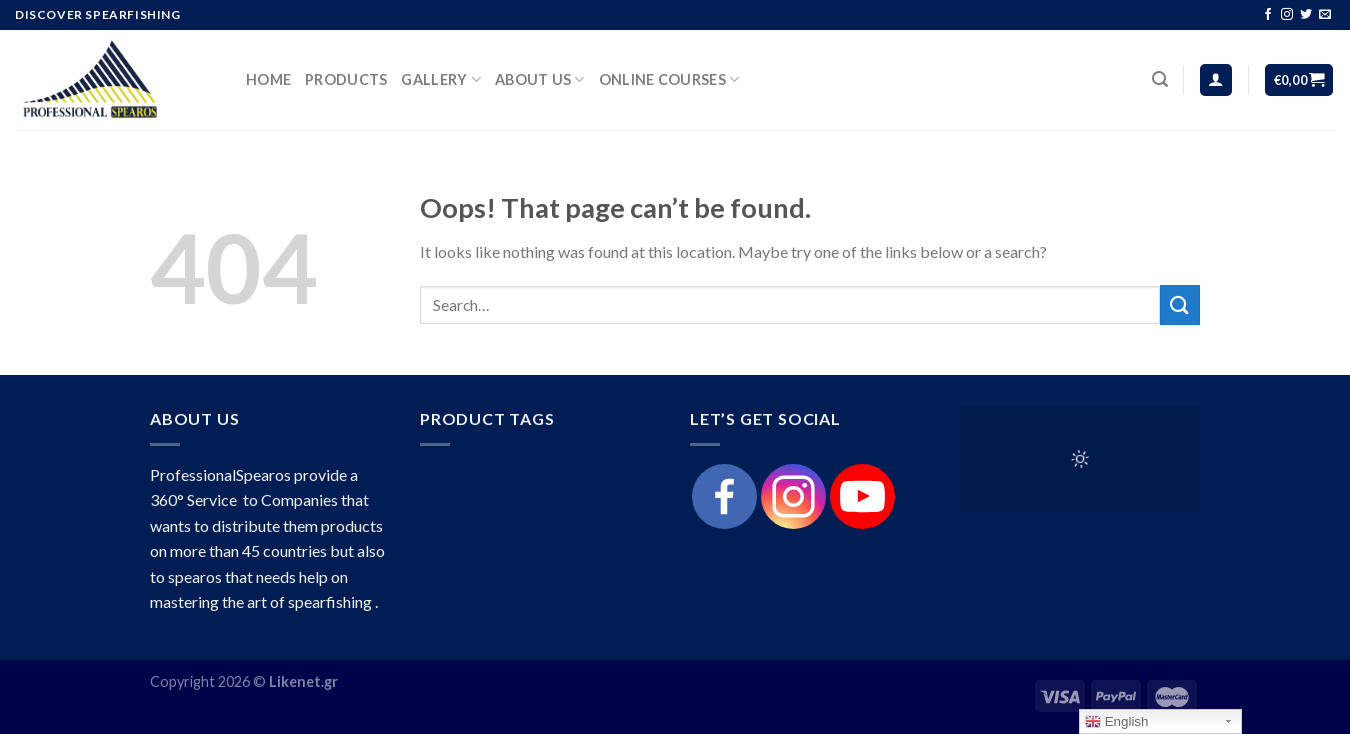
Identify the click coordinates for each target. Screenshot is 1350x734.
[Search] (1160, 79)
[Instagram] (793, 496)
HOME (268, 79)
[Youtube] (862, 496)
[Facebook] (724, 496)
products (346, 79)
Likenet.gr (303, 681)
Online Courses (669, 79)
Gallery (441, 79)
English (1116, 722)
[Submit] (1180, 304)
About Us (540, 79)
